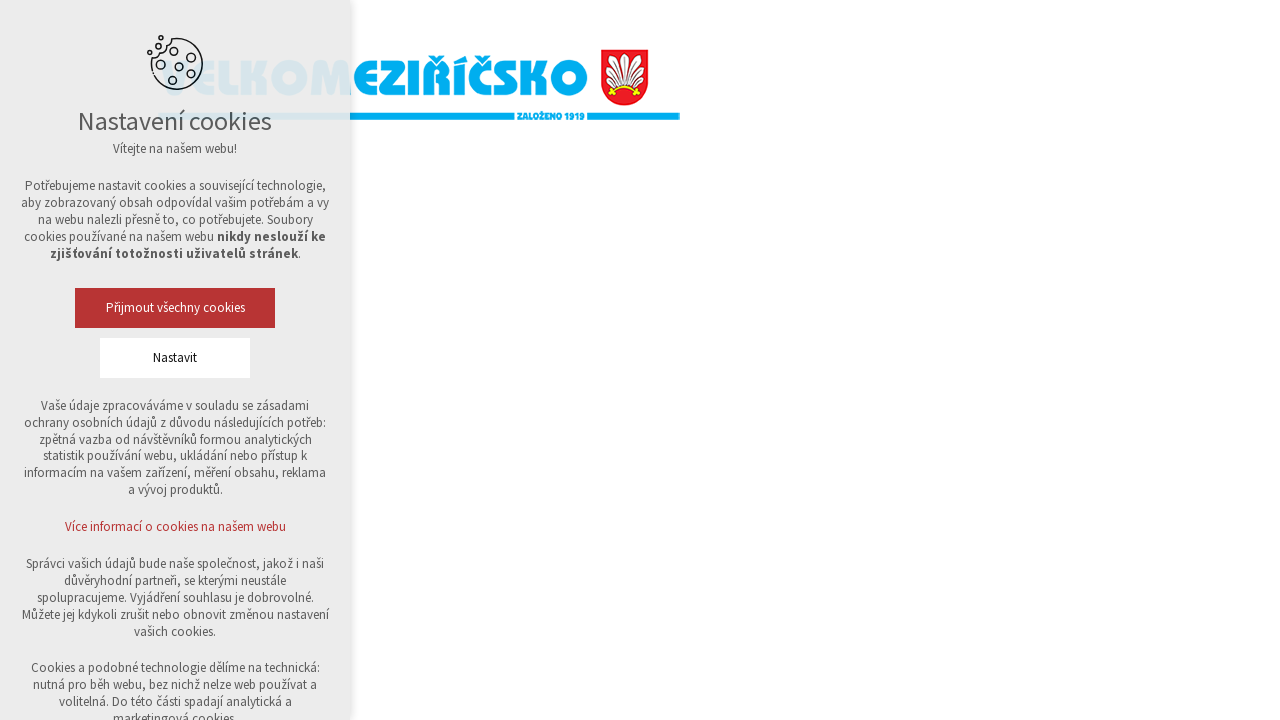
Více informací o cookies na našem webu (175, 526)
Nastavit (175, 357)
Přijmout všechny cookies (175, 307)
